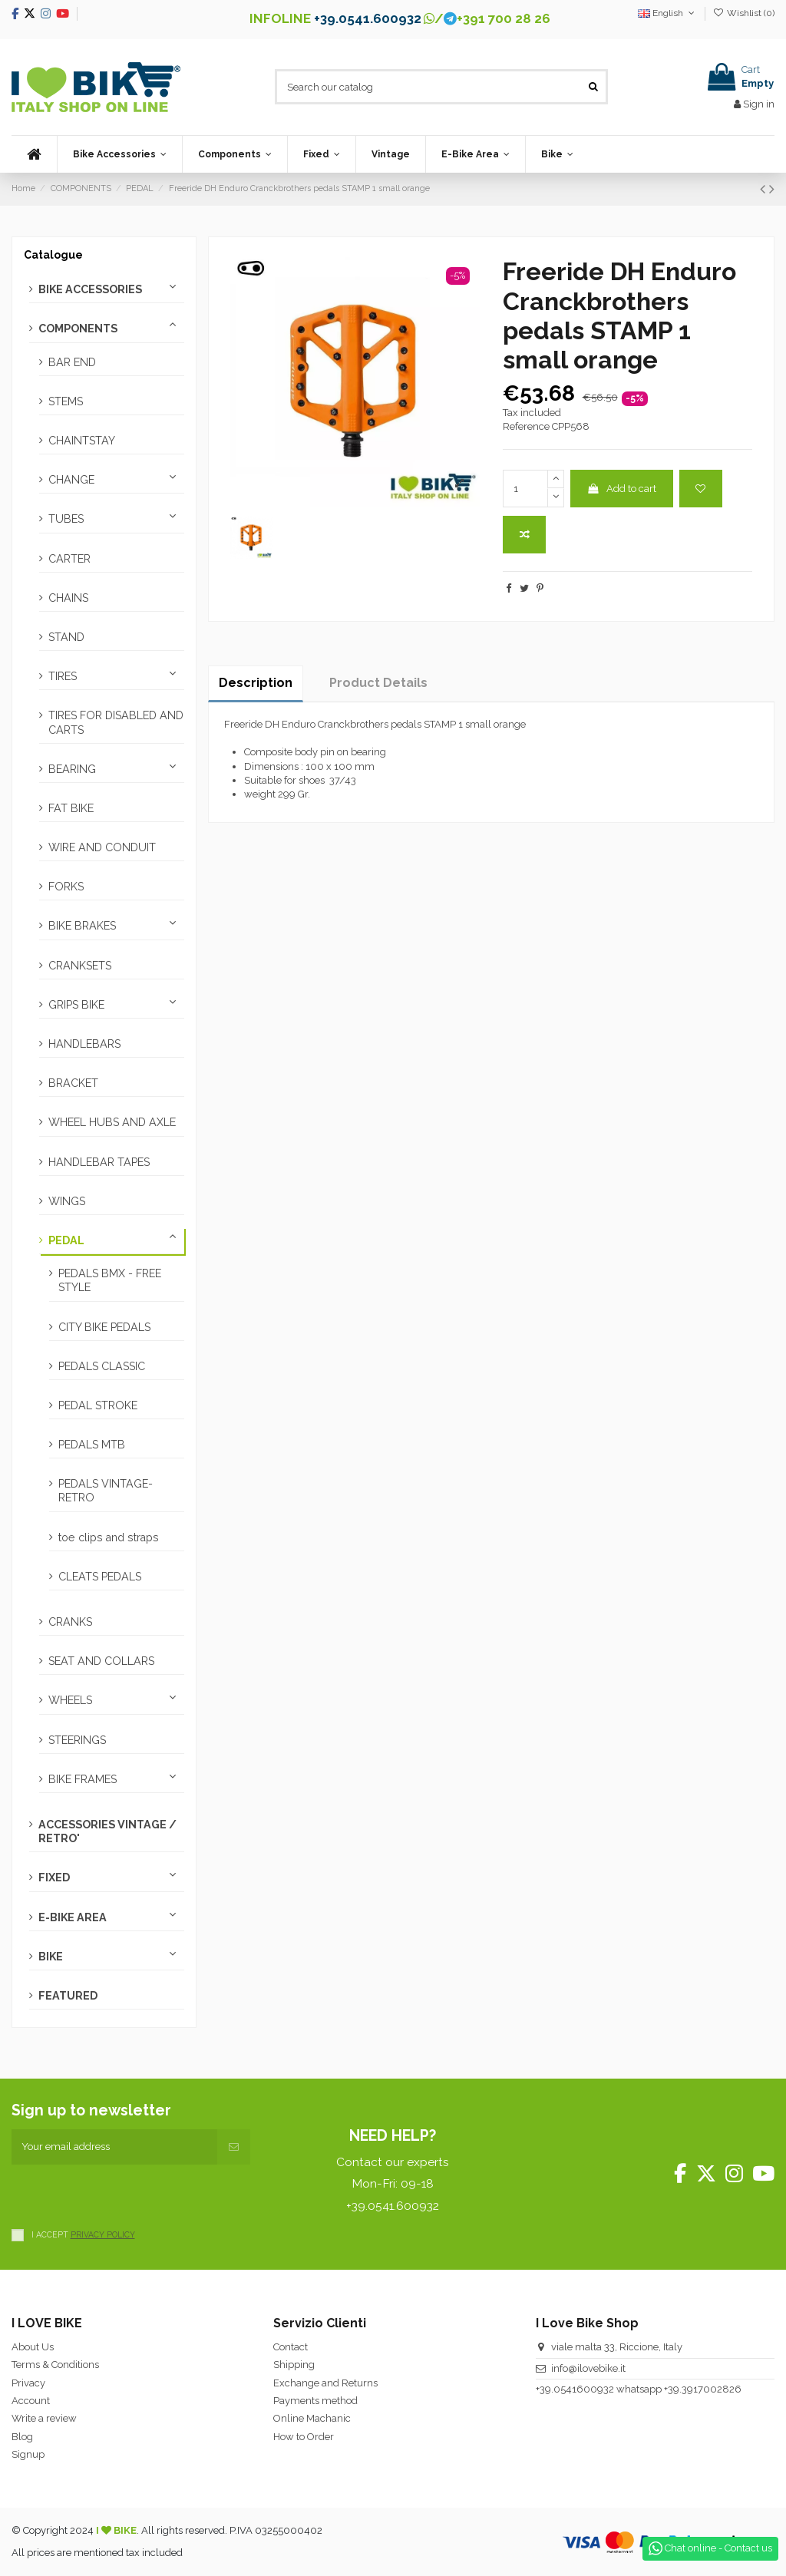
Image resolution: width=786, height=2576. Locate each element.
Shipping (294, 2364)
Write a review (44, 2418)
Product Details (378, 682)
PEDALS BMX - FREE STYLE (109, 1280)
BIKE (50, 1956)
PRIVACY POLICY (103, 2234)
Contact (290, 2347)
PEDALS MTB (91, 1444)
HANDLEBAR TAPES (99, 1162)
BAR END (72, 362)
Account (31, 2400)
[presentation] (128, 2194)
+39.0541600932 (575, 2389)
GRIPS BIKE (76, 1005)
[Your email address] (114, 2147)
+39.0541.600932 (367, 18)
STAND (66, 637)
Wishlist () (743, 13)
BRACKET (73, 1083)
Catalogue (53, 255)
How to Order (303, 2436)
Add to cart (621, 488)
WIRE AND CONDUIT (102, 847)
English (667, 13)
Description (255, 682)
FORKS (66, 886)
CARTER (69, 559)
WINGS (66, 1201)
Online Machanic (312, 2418)
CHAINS (68, 598)
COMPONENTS (77, 328)
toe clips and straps (108, 1537)
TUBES (66, 519)
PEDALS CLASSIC (101, 1366)
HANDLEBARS (84, 1044)
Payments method (315, 2400)
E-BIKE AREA (72, 1917)
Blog (22, 2436)
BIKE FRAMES (82, 1779)
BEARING (72, 769)
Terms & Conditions (55, 2364)
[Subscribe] (233, 2147)
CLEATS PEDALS (99, 1576)
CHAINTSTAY (81, 440)
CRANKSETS (79, 965)
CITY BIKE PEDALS (104, 1327)
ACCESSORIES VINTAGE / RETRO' (107, 1831)
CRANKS (70, 1622)
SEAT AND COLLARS (101, 1661)
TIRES (62, 676)
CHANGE (71, 480)
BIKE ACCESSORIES (90, 289)
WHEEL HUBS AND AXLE (112, 1122)
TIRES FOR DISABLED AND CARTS (115, 722)
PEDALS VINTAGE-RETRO (105, 1491)
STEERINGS (77, 1740)
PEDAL (66, 1240)
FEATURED (67, 1996)
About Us (33, 2347)
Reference (526, 426)
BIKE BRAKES (82, 926)
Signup (28, 2454)
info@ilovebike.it (588, 2368)
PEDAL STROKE (97, 1405)
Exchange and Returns (325, 2383)
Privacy (28, 2383)
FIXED (54, 1877)
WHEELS (70, 1700)
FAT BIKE (71, 808)
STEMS (65, 401)
